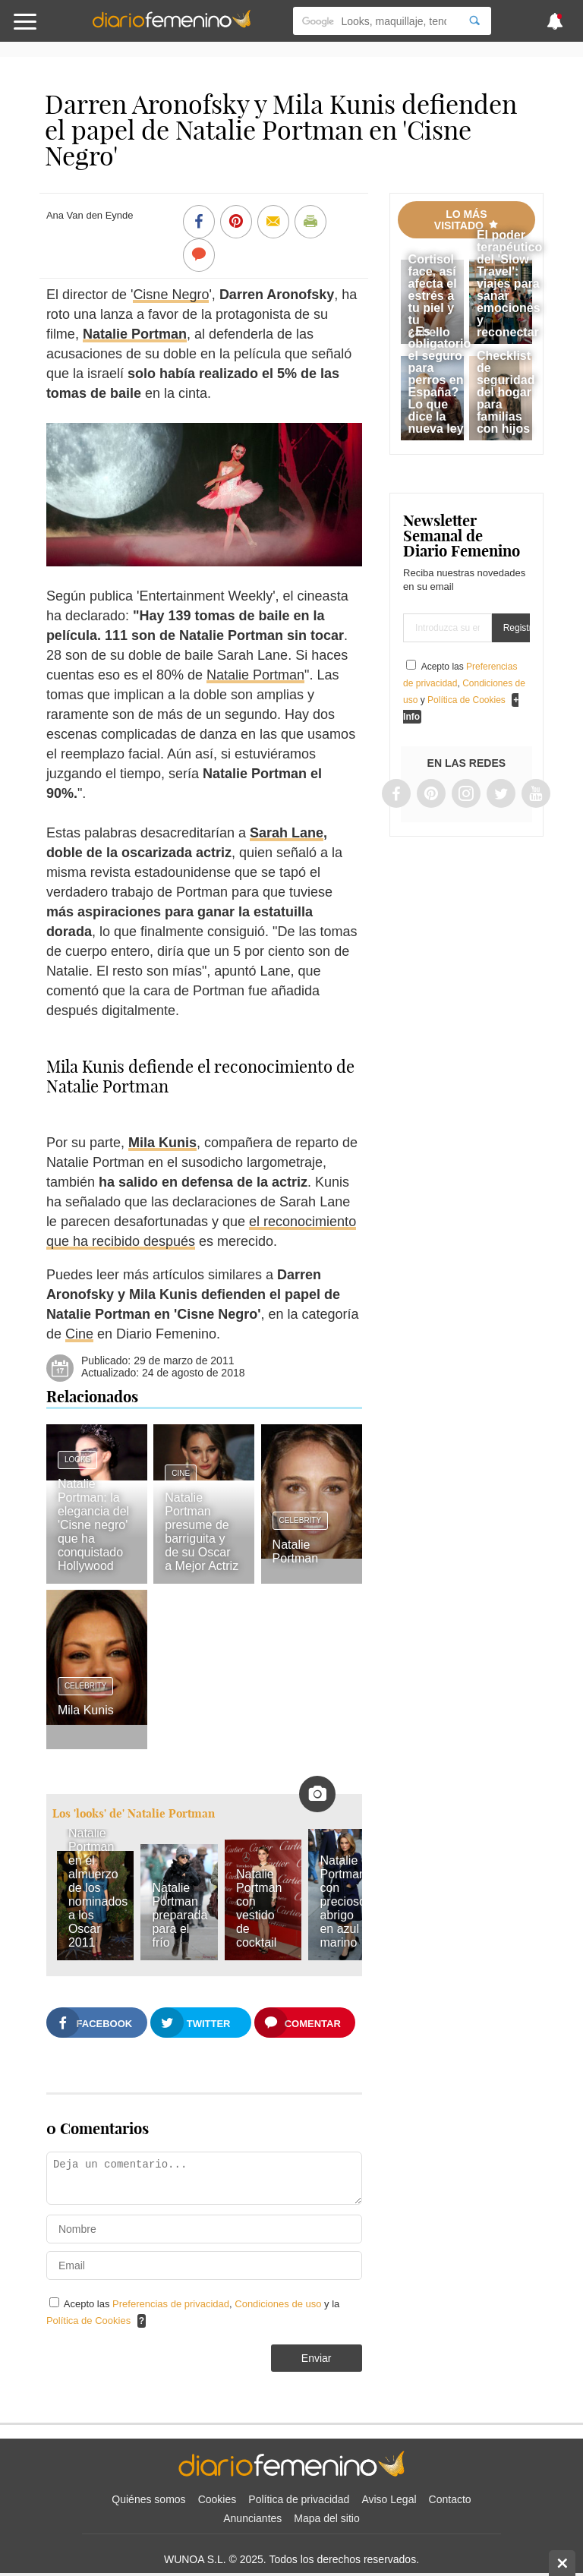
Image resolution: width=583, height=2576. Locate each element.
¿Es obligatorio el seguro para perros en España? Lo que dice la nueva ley (439, 380)
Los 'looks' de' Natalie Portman (133, 1813)
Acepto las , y (464, 683)
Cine (79, 1334)
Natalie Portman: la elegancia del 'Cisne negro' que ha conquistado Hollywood (93, 1524)
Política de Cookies (88, 2320)
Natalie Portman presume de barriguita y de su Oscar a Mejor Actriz (201, 1531)
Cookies (217, 2499)
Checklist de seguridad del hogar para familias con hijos (505, 392)
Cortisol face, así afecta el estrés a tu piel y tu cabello (432, 296)
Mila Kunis (162, 1142)
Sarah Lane (286, 832)
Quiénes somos (148, 2499)
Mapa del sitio (326, 2518)
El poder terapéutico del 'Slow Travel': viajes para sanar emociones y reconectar (509, 284)
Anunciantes (252, 2518)
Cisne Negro (171, 294)
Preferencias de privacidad (170, 2304)
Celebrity (300, 1520)
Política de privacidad (298, 2499)
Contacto (450, 2499)
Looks (77, 1459)
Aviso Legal (388, 2499)
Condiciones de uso (279, 2304)
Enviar (316, 2358)
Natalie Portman (135, 334)
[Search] (474, 21)
